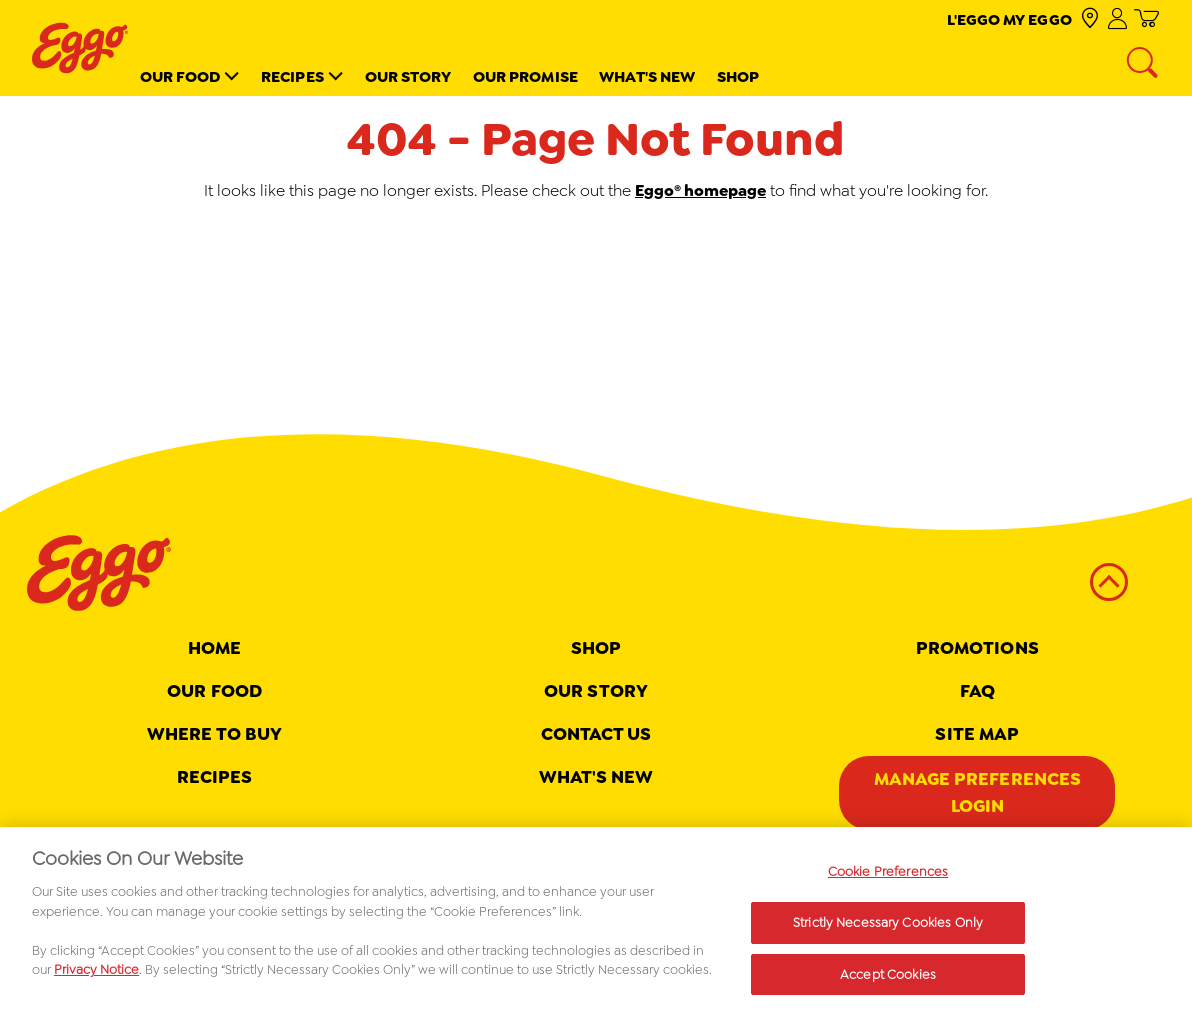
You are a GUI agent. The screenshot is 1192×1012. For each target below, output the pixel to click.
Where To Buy (214, 734)
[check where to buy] (1089, 19)
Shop (738, 76)
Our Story (408, 76)
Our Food (180, 76)
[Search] (1144, 64)
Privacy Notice (96, 977)
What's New (647, 76)
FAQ (977, 691)
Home (214, 648)
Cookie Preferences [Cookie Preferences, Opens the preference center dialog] (888, 879)
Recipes (292, 76)
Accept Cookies (888, 981)
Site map (977, 734)
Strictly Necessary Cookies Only (888, 929)
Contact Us (596, 734)
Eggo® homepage (700, 190)
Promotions (977, 648)
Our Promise (525, 76)
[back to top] (1109, 582)
